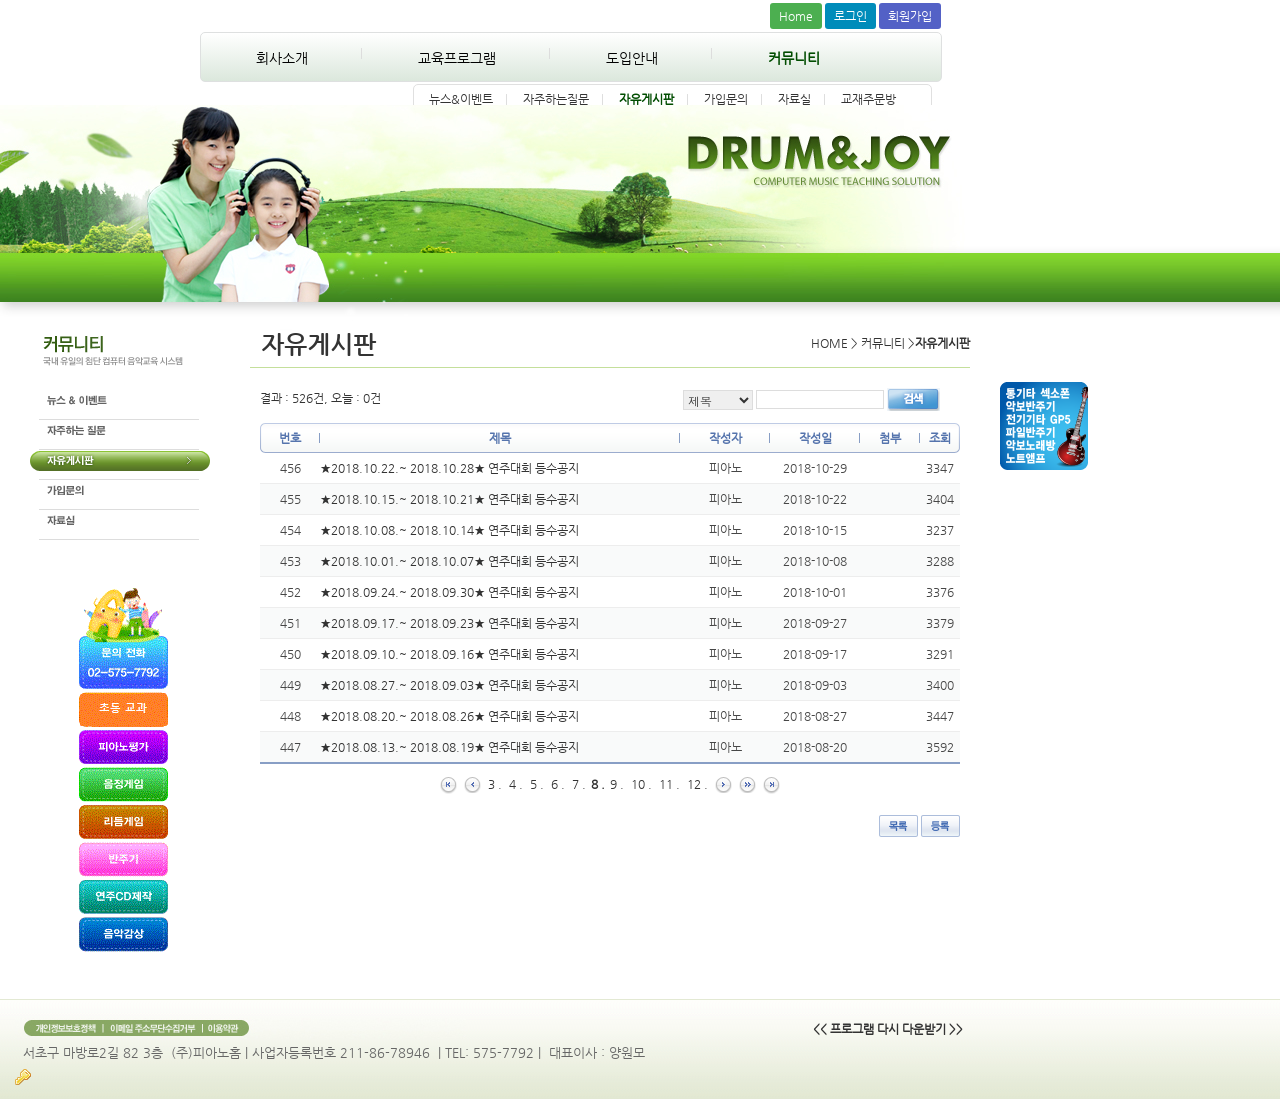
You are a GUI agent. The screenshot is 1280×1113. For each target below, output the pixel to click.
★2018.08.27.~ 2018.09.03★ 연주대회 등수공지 (449, 685)
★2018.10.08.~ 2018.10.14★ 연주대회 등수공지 (449, 530)
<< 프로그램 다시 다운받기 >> (888, 1029)
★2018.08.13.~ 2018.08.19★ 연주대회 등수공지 (449, 747)
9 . (617, 784)
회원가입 (910, 16)
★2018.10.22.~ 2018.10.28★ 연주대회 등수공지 (449, 468)
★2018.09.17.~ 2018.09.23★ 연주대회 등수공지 (449, 623)
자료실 (794, 99)
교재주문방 (868, 99)
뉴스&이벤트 (461, 99)
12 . (697, 784)
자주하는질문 (556, 99)
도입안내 (632, 58)
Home (796, 16)
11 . (669, 784)
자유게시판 (646, 99)
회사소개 (282, 58)
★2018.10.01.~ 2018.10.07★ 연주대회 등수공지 (449, 561)
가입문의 (726, 99)
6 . (558, 784)
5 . (537, 784)
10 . (641, 784)
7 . (579, 784)
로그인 (850, 16)
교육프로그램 (457, 58)
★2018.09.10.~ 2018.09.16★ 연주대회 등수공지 (449, 654)
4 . (516, 784)
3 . (495, 784)
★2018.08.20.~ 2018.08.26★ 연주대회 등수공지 (449, 716)
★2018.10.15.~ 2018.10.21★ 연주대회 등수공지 (449, 499)
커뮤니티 (794, 58)
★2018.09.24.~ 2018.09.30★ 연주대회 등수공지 (449, 592)
